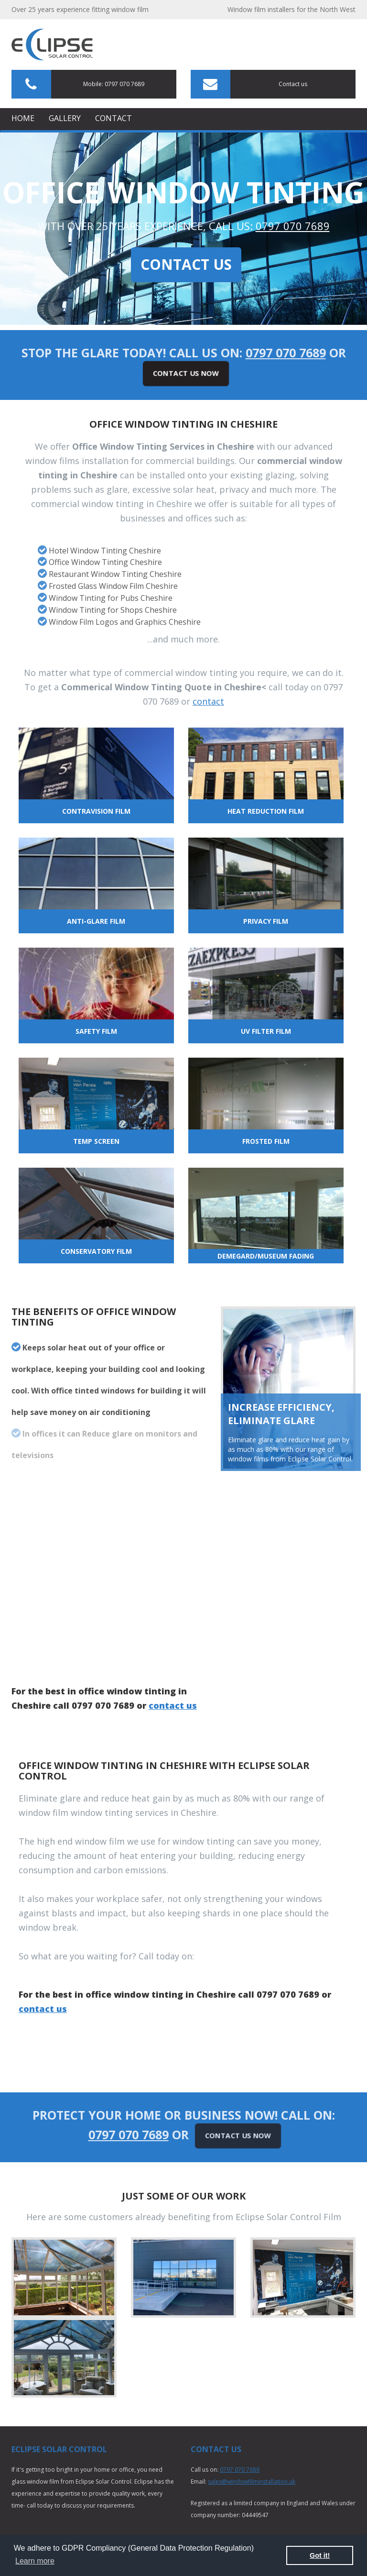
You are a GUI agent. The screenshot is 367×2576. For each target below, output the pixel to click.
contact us (173, 1705)
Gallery (65, 118)
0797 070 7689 (293, 226)
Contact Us (186, 264)
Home (22, 118)
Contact (113, 118)
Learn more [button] (34, 2561)
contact (208, 701)
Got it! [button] (320, 2555)
